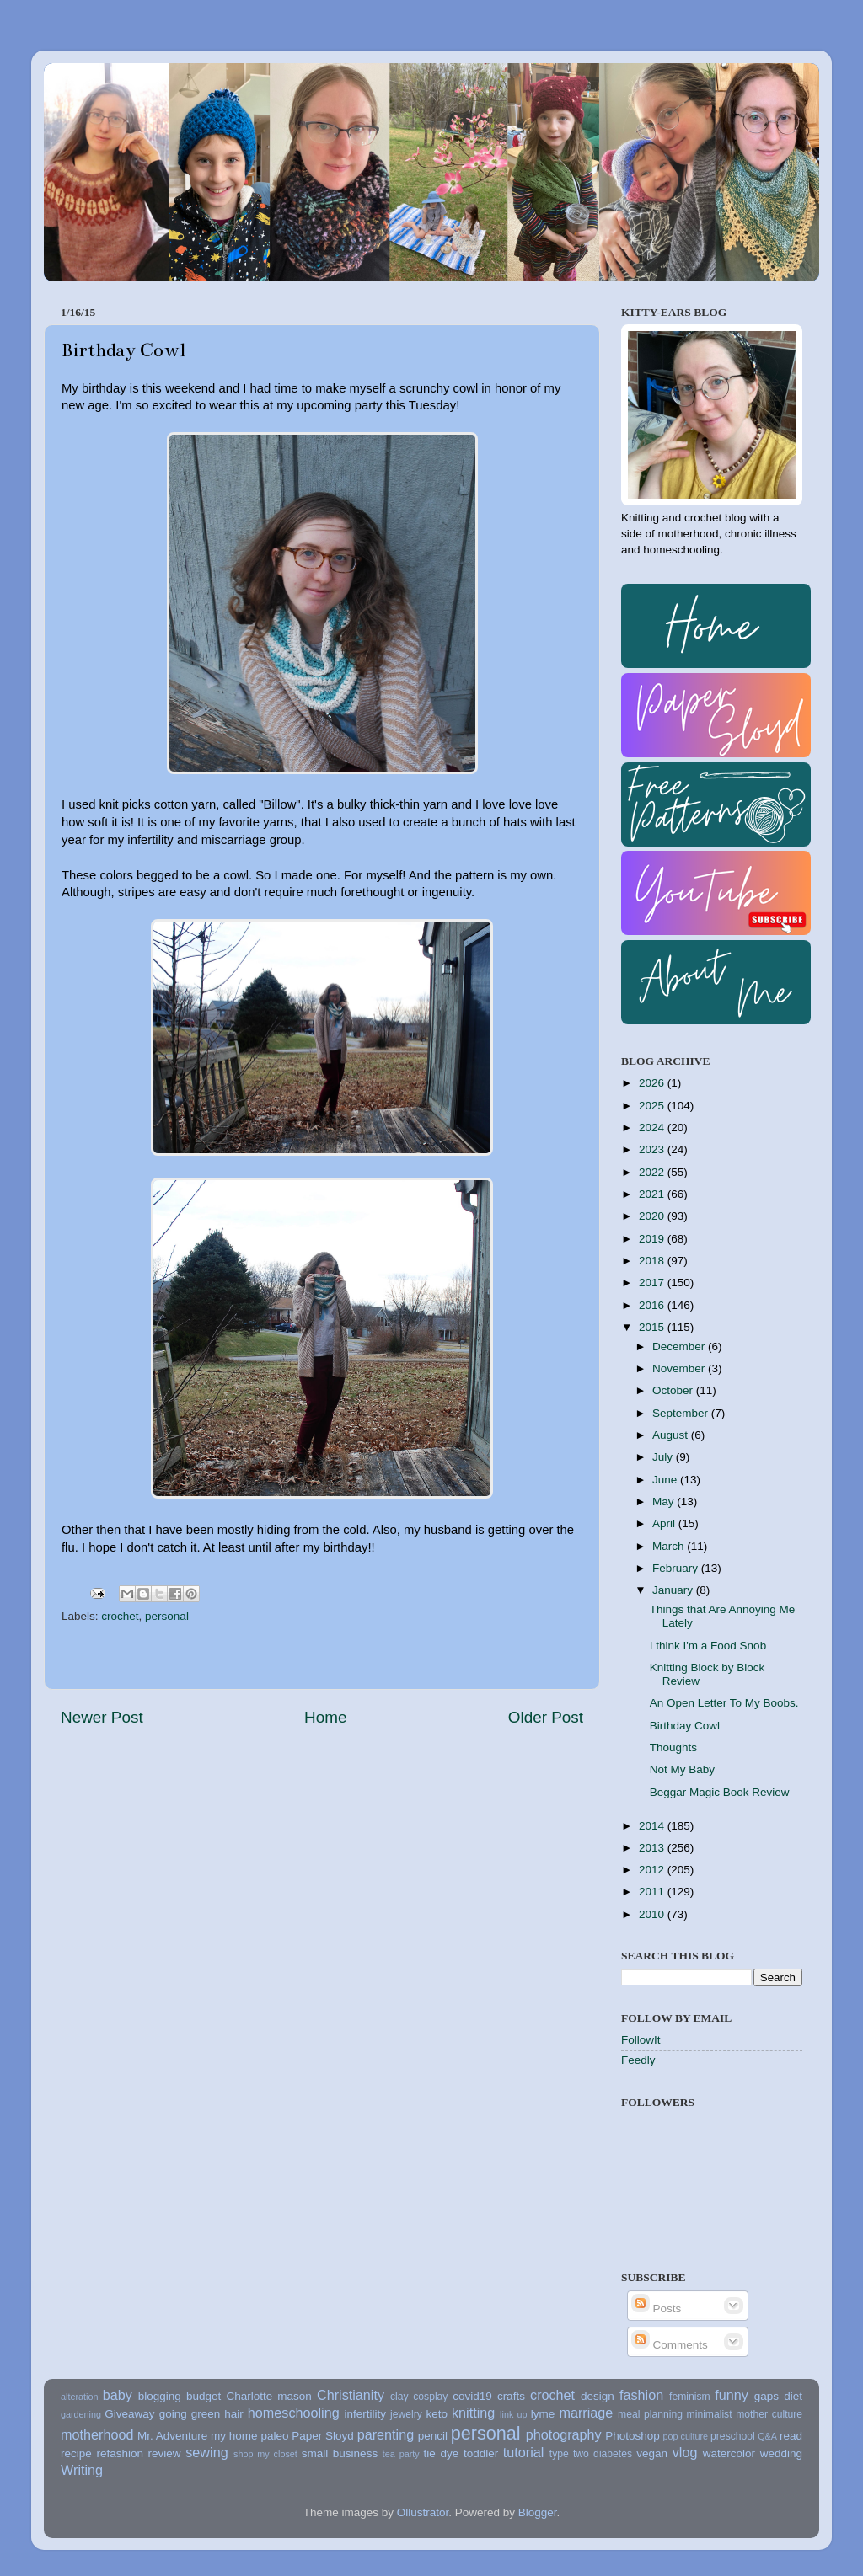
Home (325, 1717)
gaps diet (778, 2396)
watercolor (729, 2453)
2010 (653, 1914)
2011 (653, 1891)
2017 (653, 1282)
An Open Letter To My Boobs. (724, 1703)
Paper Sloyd (323, 2435)
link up (513, 2414)
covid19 (472, 2396)
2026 (653, 1083)
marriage (586, 2412)
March (669, 1546)
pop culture (685, 2436)
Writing (82, 2469)
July (664, 1457)
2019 (653, 1238)
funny (731, 2394)
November (680, 1368)
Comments (669, 2344)
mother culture (769, 2414)
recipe (76, 2453)
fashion (641, 2394)
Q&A (767, 2436)
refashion (119, 2453)
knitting (473, 2412)
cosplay (430, 2396)
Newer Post (102, 1717)
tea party (401, 2454)
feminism (689, 2396)
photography (564, 2434)
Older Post (545, 1717)
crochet (119, 1616)
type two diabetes (590, 2454)
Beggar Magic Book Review (720, 1792)
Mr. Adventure (172, 2435)
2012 (653, 1869)
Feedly (638, 2060)
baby (117, 2394)
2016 (653, 1305)
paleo (274, 2435)
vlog (685, 2452)
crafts (511, 2396)
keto (437, 2414)
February (676, 1568)
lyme (543, 2414)
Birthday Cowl (685, 1725)
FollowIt (641, 2040)
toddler (481, 2453)
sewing (206, 2452)
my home (234, 2435)
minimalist (709, 2414)
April (665, 1523)
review (164, 2453)
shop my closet (265, 2454)
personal (167, 1616)
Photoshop (632, 2435)
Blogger (537, 2512)
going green (190, 2414)
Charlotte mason (268, 2396)
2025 (653, 1105)
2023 (653, 1149)
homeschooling (294, 2412)
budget (203, 2396)
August (671, 1435)
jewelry (406, 2414)
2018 (653, 1260)
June (666, 1479)
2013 (653, 1847)
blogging (159, 2396)
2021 (653, 1194)
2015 (653, 1327)
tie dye (441, 2453)
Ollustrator (423, 2512)
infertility (365, 2414)
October (674, 1390)
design (597, 2396)
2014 (653, 1826)
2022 (653, 1172)
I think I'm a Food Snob (708, 1645)
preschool (732, 2436)
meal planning (650, 2414)
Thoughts (673, 1747)
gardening (81, 2414)
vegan (651, 2453)
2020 (653, 1216)
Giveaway (129, 2414)
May (664, 1501)
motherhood (97, 2434)
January (674, 1590)
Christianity (350, 2394)
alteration (79, 2397)
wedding (781, 2453)
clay (399, 2396)
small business (340, 2453)
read (791, 2435)
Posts (656, 2308)
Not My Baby (682, 1769)
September (681, 1413)
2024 (653, 1127)
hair (234, 2414)
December (680, 1346)
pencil (433, 2435)
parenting (386, 2434)
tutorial (523, 2452)
